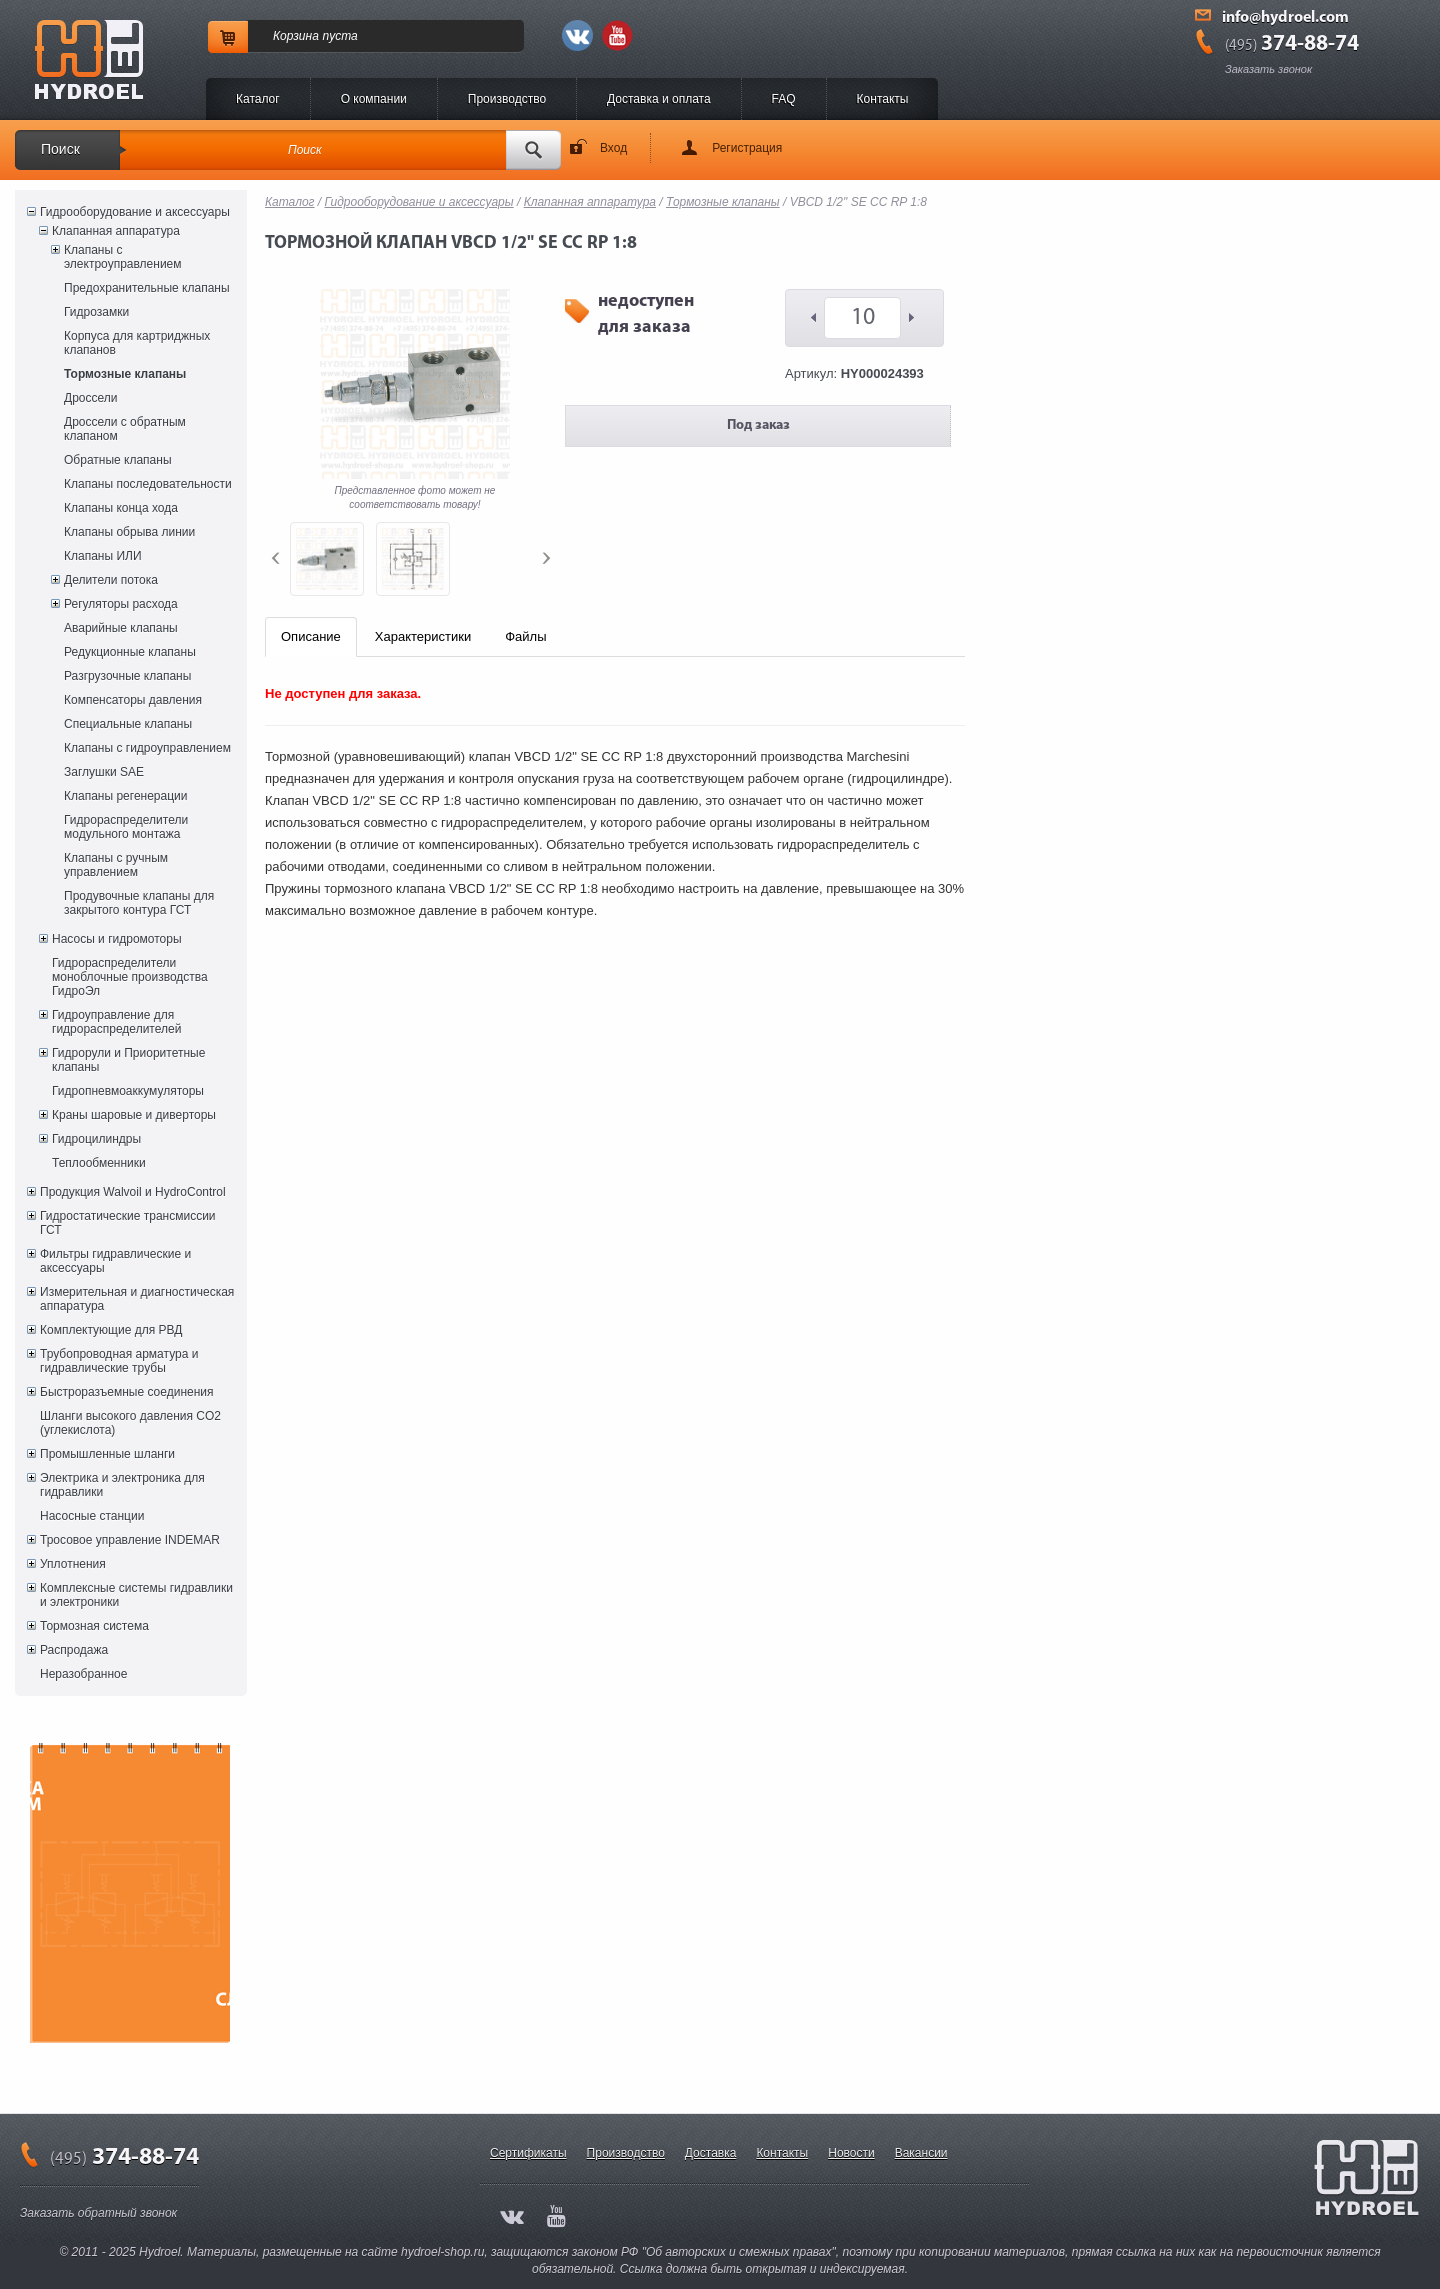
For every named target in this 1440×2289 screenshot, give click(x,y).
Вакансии (921, 2153)
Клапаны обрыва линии (129, 532)
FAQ (784, 99)
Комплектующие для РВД (111, 1330)
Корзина (296, 36)
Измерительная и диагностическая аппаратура (137, 1299)
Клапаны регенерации (126, 796)
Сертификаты (528, 2153)
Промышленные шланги (107, 1454)
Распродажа (74, 1650)
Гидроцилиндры (96, 1139)
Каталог (258, 99)
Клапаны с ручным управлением (116, 865)
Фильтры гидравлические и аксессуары (115, 1261)
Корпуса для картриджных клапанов (137, 343)
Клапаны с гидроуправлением (147, 748)
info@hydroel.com (1285, 18)
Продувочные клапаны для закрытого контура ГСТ (139, 903)
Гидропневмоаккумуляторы (128, 1091)
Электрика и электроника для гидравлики (122, 1485)
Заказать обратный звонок (98, 2213)
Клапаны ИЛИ (103, 556)
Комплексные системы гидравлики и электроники (136, 1595)
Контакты (883, 99)
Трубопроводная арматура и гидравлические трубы (119, 1361)
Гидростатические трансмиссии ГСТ (128, 1223)
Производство (507, 99)
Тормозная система (94, 1626)
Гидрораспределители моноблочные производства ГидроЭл (130, 977)
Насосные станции (92, 1516)
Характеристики (423, 636)
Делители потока (111, 580)
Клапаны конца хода (121, 508)
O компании (374, 99)
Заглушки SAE (104, 772)
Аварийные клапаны (121, 628)
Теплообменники (99, 1163)
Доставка (711, 2153)
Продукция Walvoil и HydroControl (133, 1192)
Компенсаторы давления (133, 700)
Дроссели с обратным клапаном (125, 429)
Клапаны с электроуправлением (123, 257)
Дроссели (90, 398)
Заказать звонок (1268, 69)
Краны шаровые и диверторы (134, 1115)
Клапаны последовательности (148, 484)
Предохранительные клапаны (147, 288)
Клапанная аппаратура (116, 231)
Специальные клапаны (128, 724)
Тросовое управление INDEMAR (130, 1540)
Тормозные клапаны (125, 374)
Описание (311, 636)
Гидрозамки (96, 312)
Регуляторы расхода (121, 604)
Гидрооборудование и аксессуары (135, 212)
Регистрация (747, 148)
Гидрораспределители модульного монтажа (126, 827)
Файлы (525, 636)
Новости (851, 2153)
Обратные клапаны (118, 460)
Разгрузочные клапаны (127, 676)
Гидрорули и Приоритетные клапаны (128, 1060)
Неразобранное (83, 1674)
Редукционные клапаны (130, 652)
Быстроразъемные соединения (127, 1392)
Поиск (60, 149)
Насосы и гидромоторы (117, 939)
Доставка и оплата (659, 99)
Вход (613, 148)
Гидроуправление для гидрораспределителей (116, 1022)
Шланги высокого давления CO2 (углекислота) (130, 1423)
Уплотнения (73, 1564)
